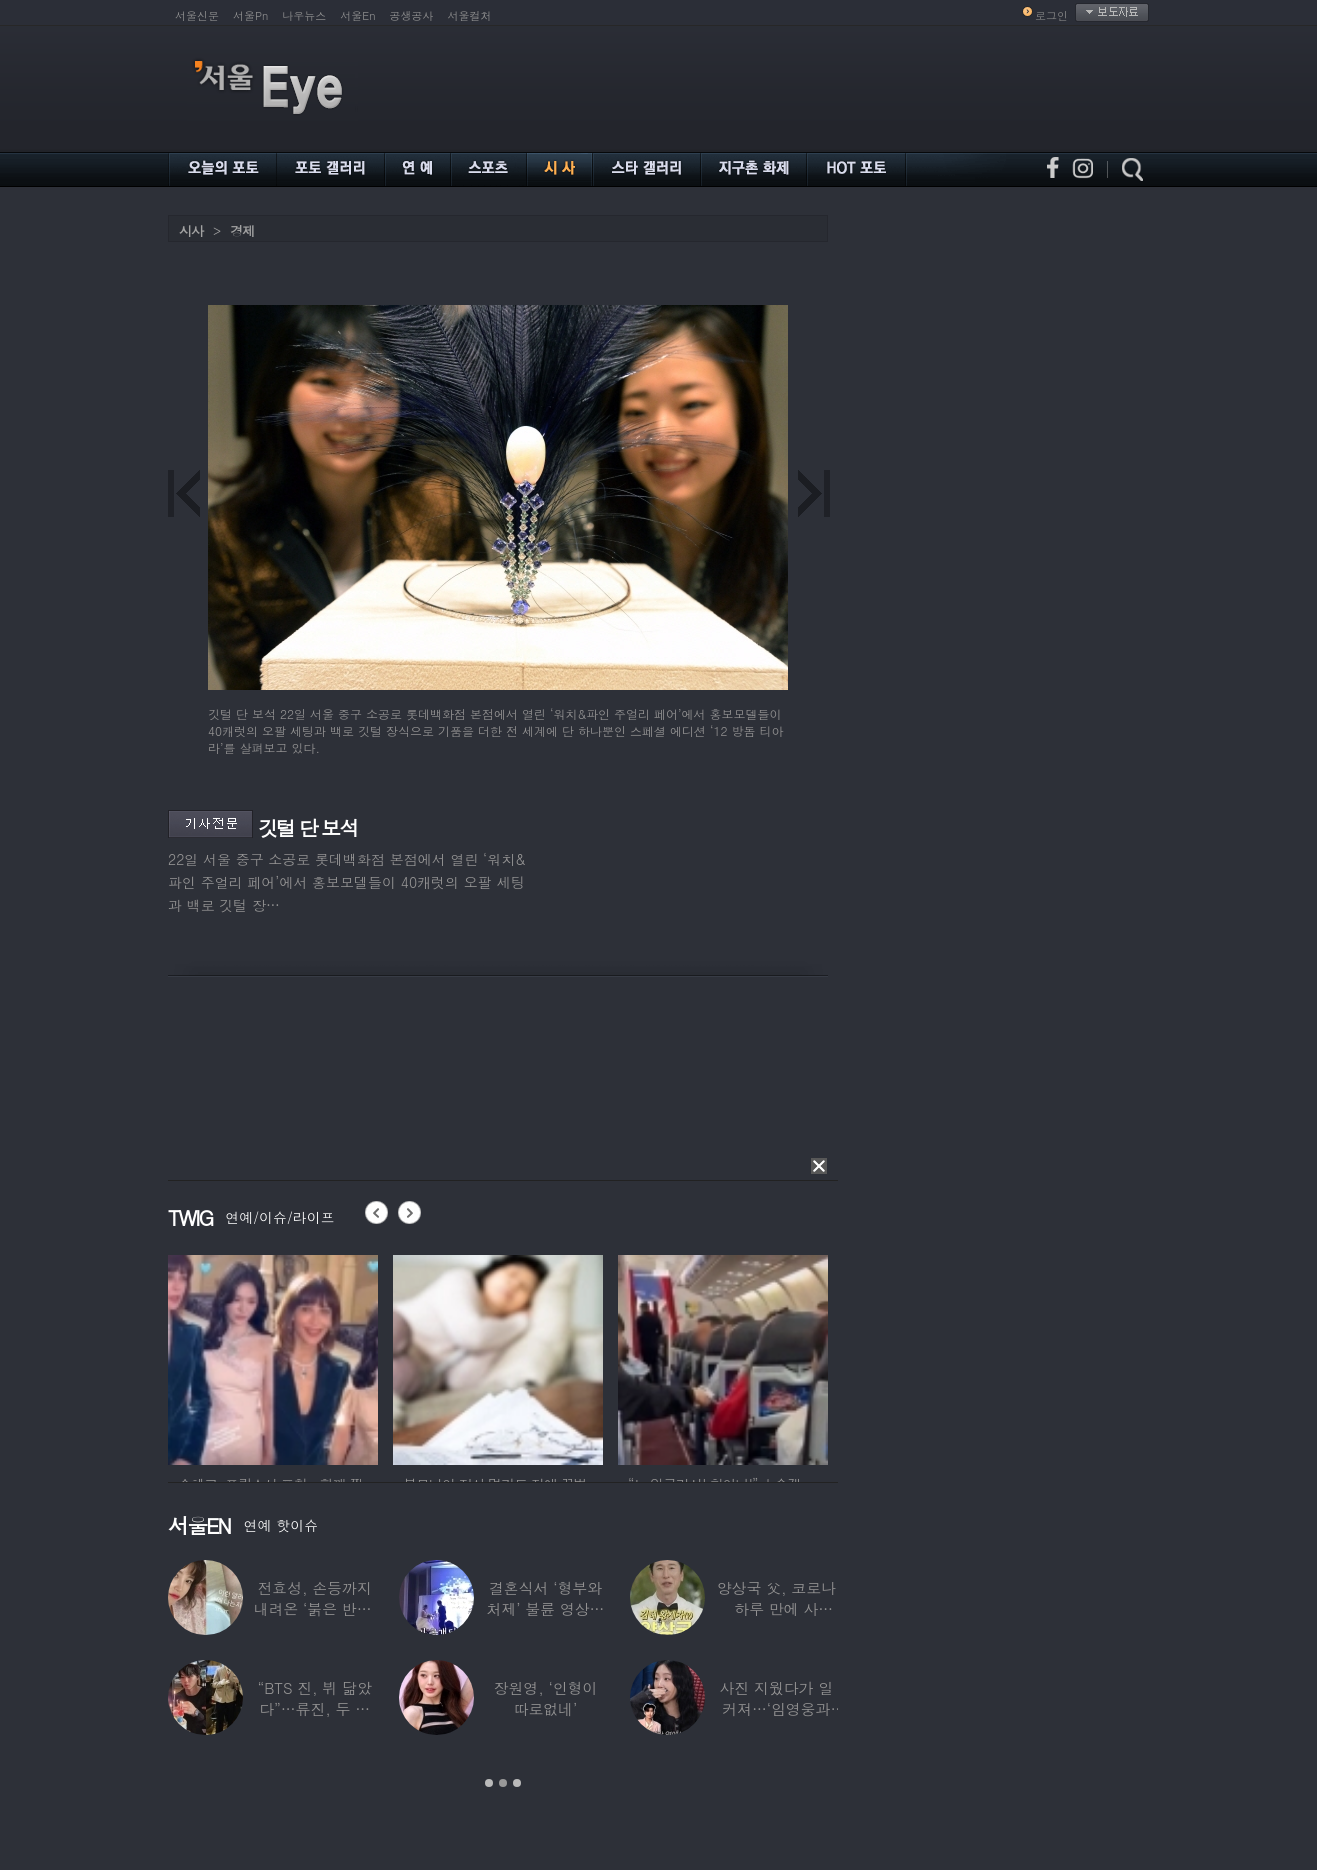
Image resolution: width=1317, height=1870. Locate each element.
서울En (357, 15)
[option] (317, 1357)
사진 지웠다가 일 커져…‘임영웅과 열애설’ (776, 1708)
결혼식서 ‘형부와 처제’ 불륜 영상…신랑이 (546, 1608)
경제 (242, 230)
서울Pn (250, 15)
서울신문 (197, 15)
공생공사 (412, 15)
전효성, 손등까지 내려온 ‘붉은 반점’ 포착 (315, 1608)
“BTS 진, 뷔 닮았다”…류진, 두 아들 (315, 1708)
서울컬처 (470, 15)
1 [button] (489, 1783)
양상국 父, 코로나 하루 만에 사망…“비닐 (776, 1608)
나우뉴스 (304, 15)
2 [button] (503, 1783)
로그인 (1051, 15)
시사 (191, 230)
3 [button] (517, 1783)
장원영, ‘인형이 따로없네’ (546, 1698)
